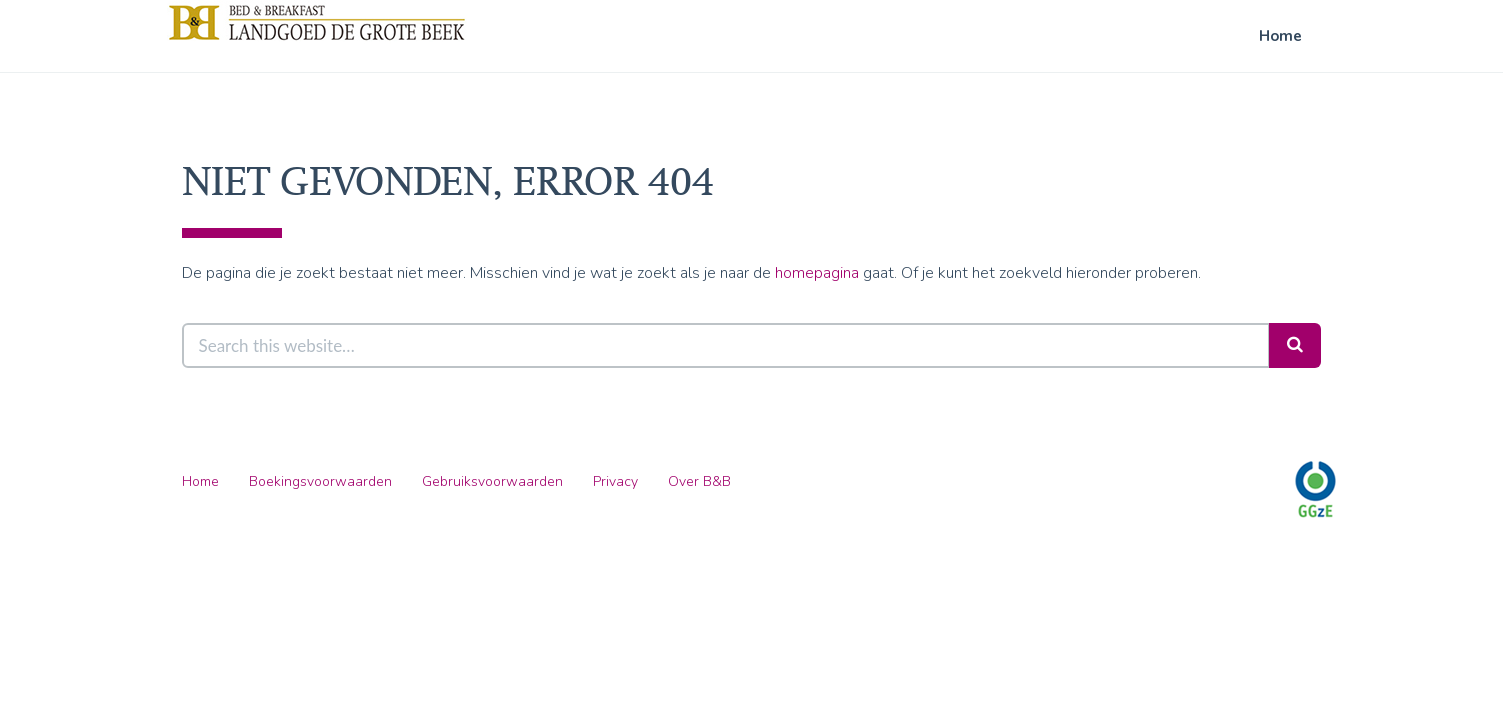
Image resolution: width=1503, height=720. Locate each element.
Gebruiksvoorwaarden (492, 481)
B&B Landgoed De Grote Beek (317, 22)
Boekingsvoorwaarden (320, 481)
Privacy (615, 481)
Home (1280, 36)
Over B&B (699, 481)
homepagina (817, 273)
